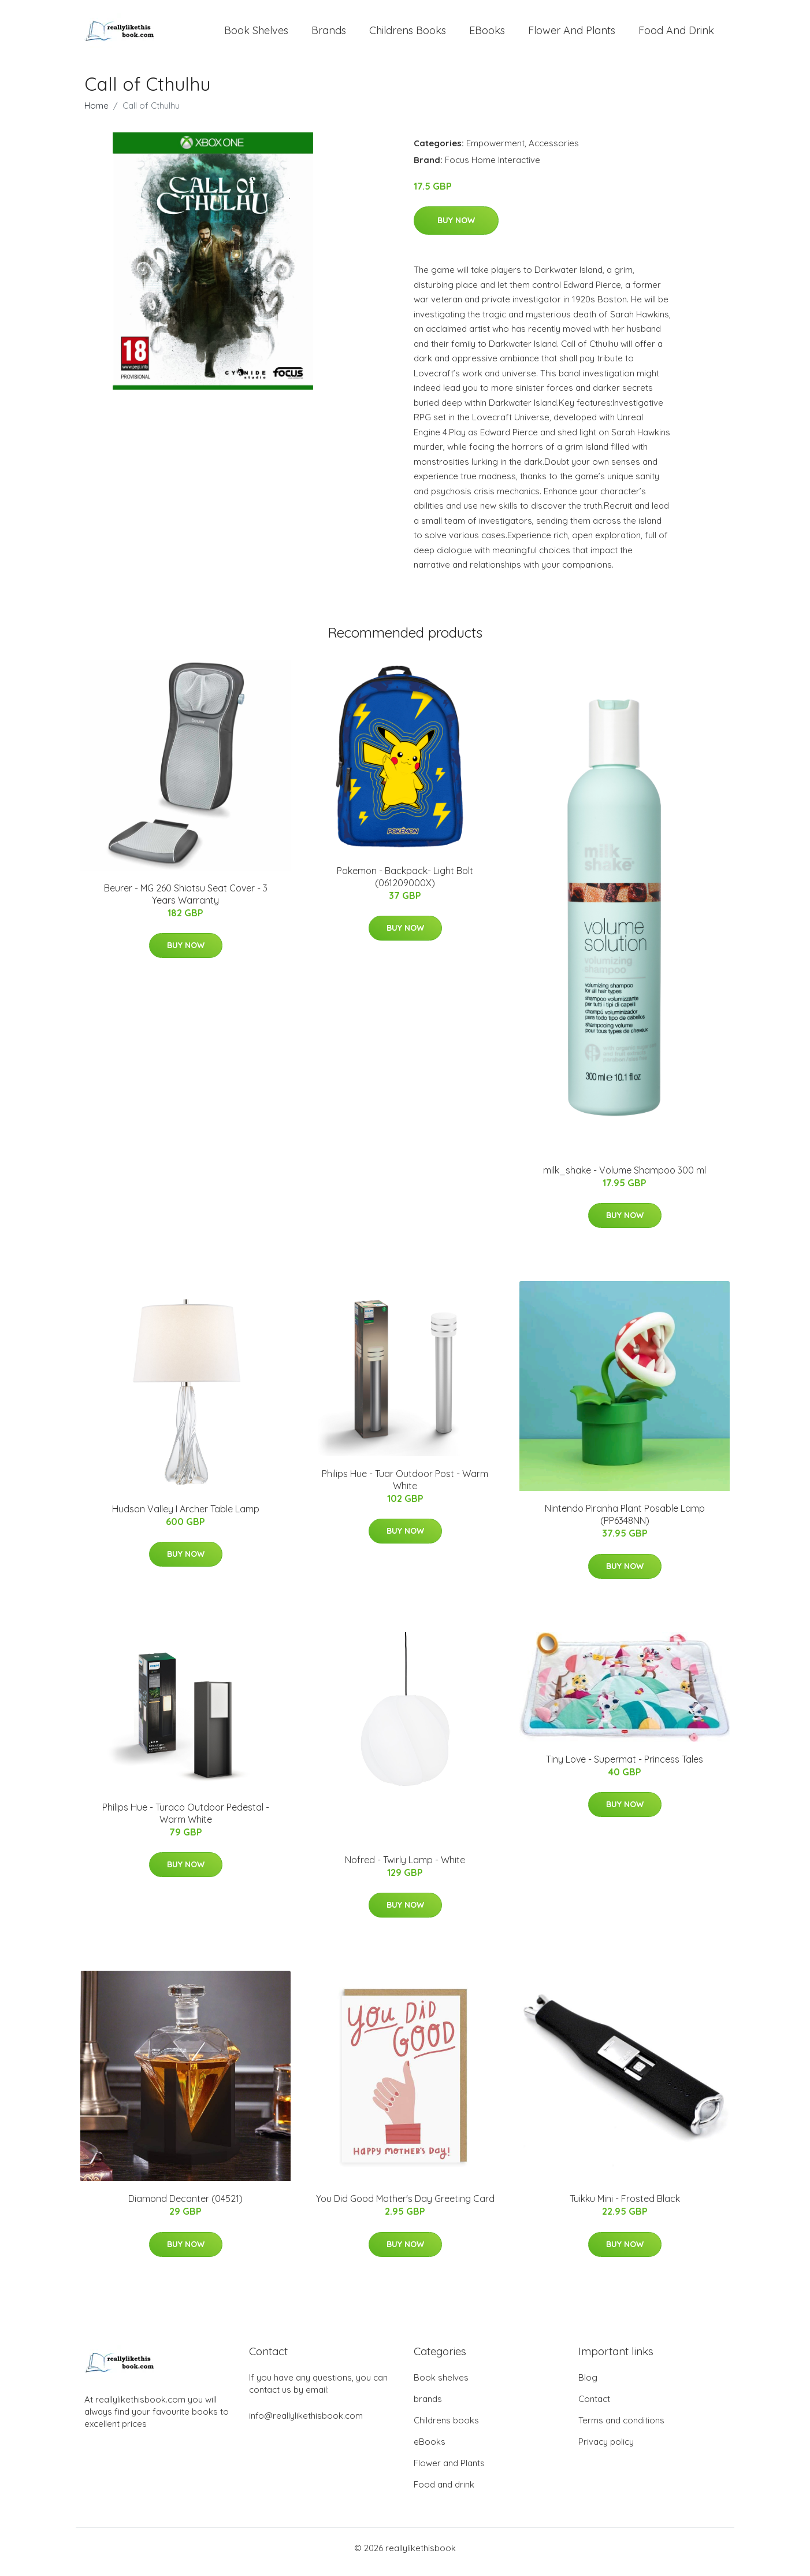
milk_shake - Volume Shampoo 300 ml (624, 1178)
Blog (587, 2385)
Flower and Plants (571, 34)
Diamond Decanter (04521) (185, 2206)
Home (96, 113)
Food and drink (676, 34)
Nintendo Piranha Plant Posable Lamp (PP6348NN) (625, 1523)
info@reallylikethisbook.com (306, 2423)
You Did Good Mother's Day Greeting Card (405, 2206)
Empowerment (495, 151)
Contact (594, 2406)
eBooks (487, 34)
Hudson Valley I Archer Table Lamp (185, 1517)
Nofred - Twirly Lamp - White (405, 1868)
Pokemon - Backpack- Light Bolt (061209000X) (405, 885)
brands (328, 34)
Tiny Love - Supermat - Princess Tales (624, 1767)
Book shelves (256, 34)
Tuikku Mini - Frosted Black (625, 2206)
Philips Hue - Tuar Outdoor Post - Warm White (405, 1488)
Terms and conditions (621, 2428)
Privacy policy (606, 2449)
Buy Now (456, 228)
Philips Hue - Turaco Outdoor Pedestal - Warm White (185, 1821)
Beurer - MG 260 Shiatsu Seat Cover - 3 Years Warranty (185, 902)
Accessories (554, 151)
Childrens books (407, 34)
